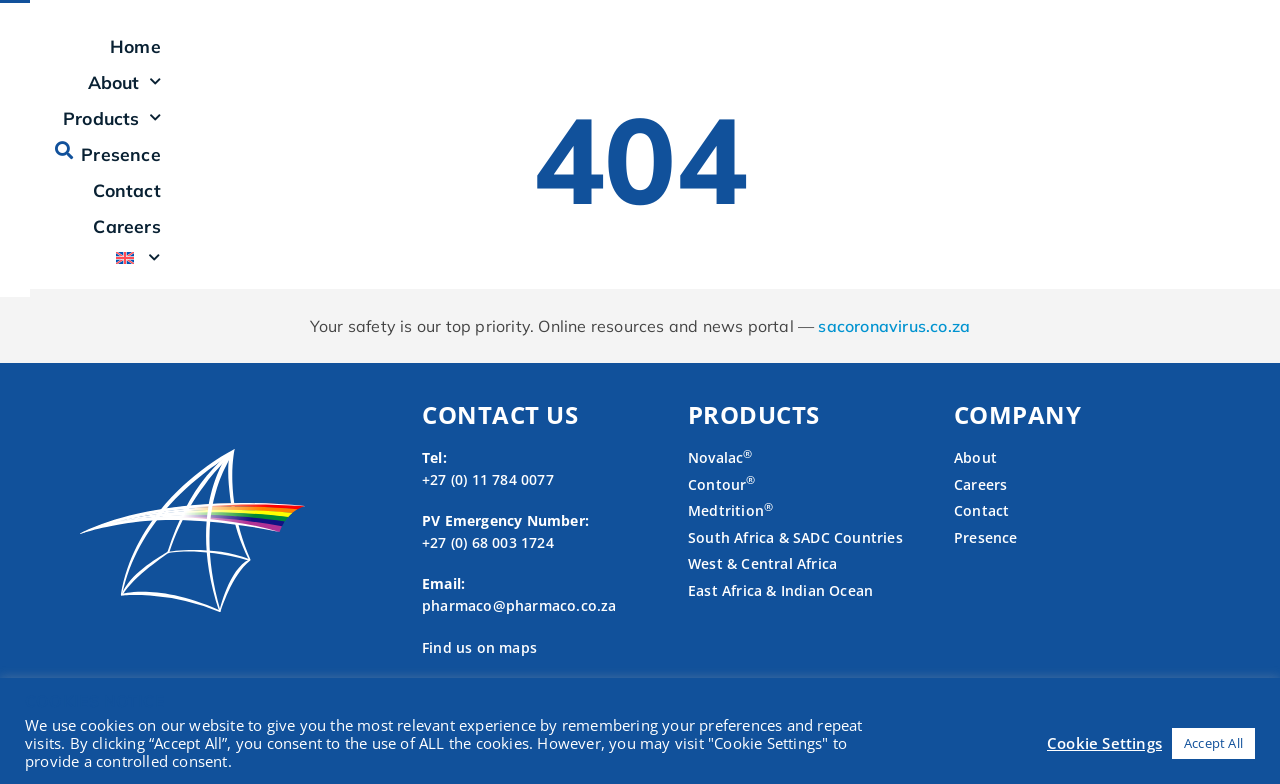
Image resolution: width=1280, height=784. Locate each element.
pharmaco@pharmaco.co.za (519, 629)
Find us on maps (479, 670)
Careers (1043, 58)
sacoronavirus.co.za (894, 350)
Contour (722, 507)
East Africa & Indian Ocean (780, 614)
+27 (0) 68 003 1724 (488, 565)
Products (724, 58)
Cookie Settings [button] (1104, 743)
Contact (946, 58)
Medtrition (726, 534)
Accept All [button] (1213, 743)
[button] (1183, 57)
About (608, 58)
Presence (843, 58)
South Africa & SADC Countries (795, 560)
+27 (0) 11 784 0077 (488, 502)
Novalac (720, 481)
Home (516, 58)
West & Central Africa (762, 587)
